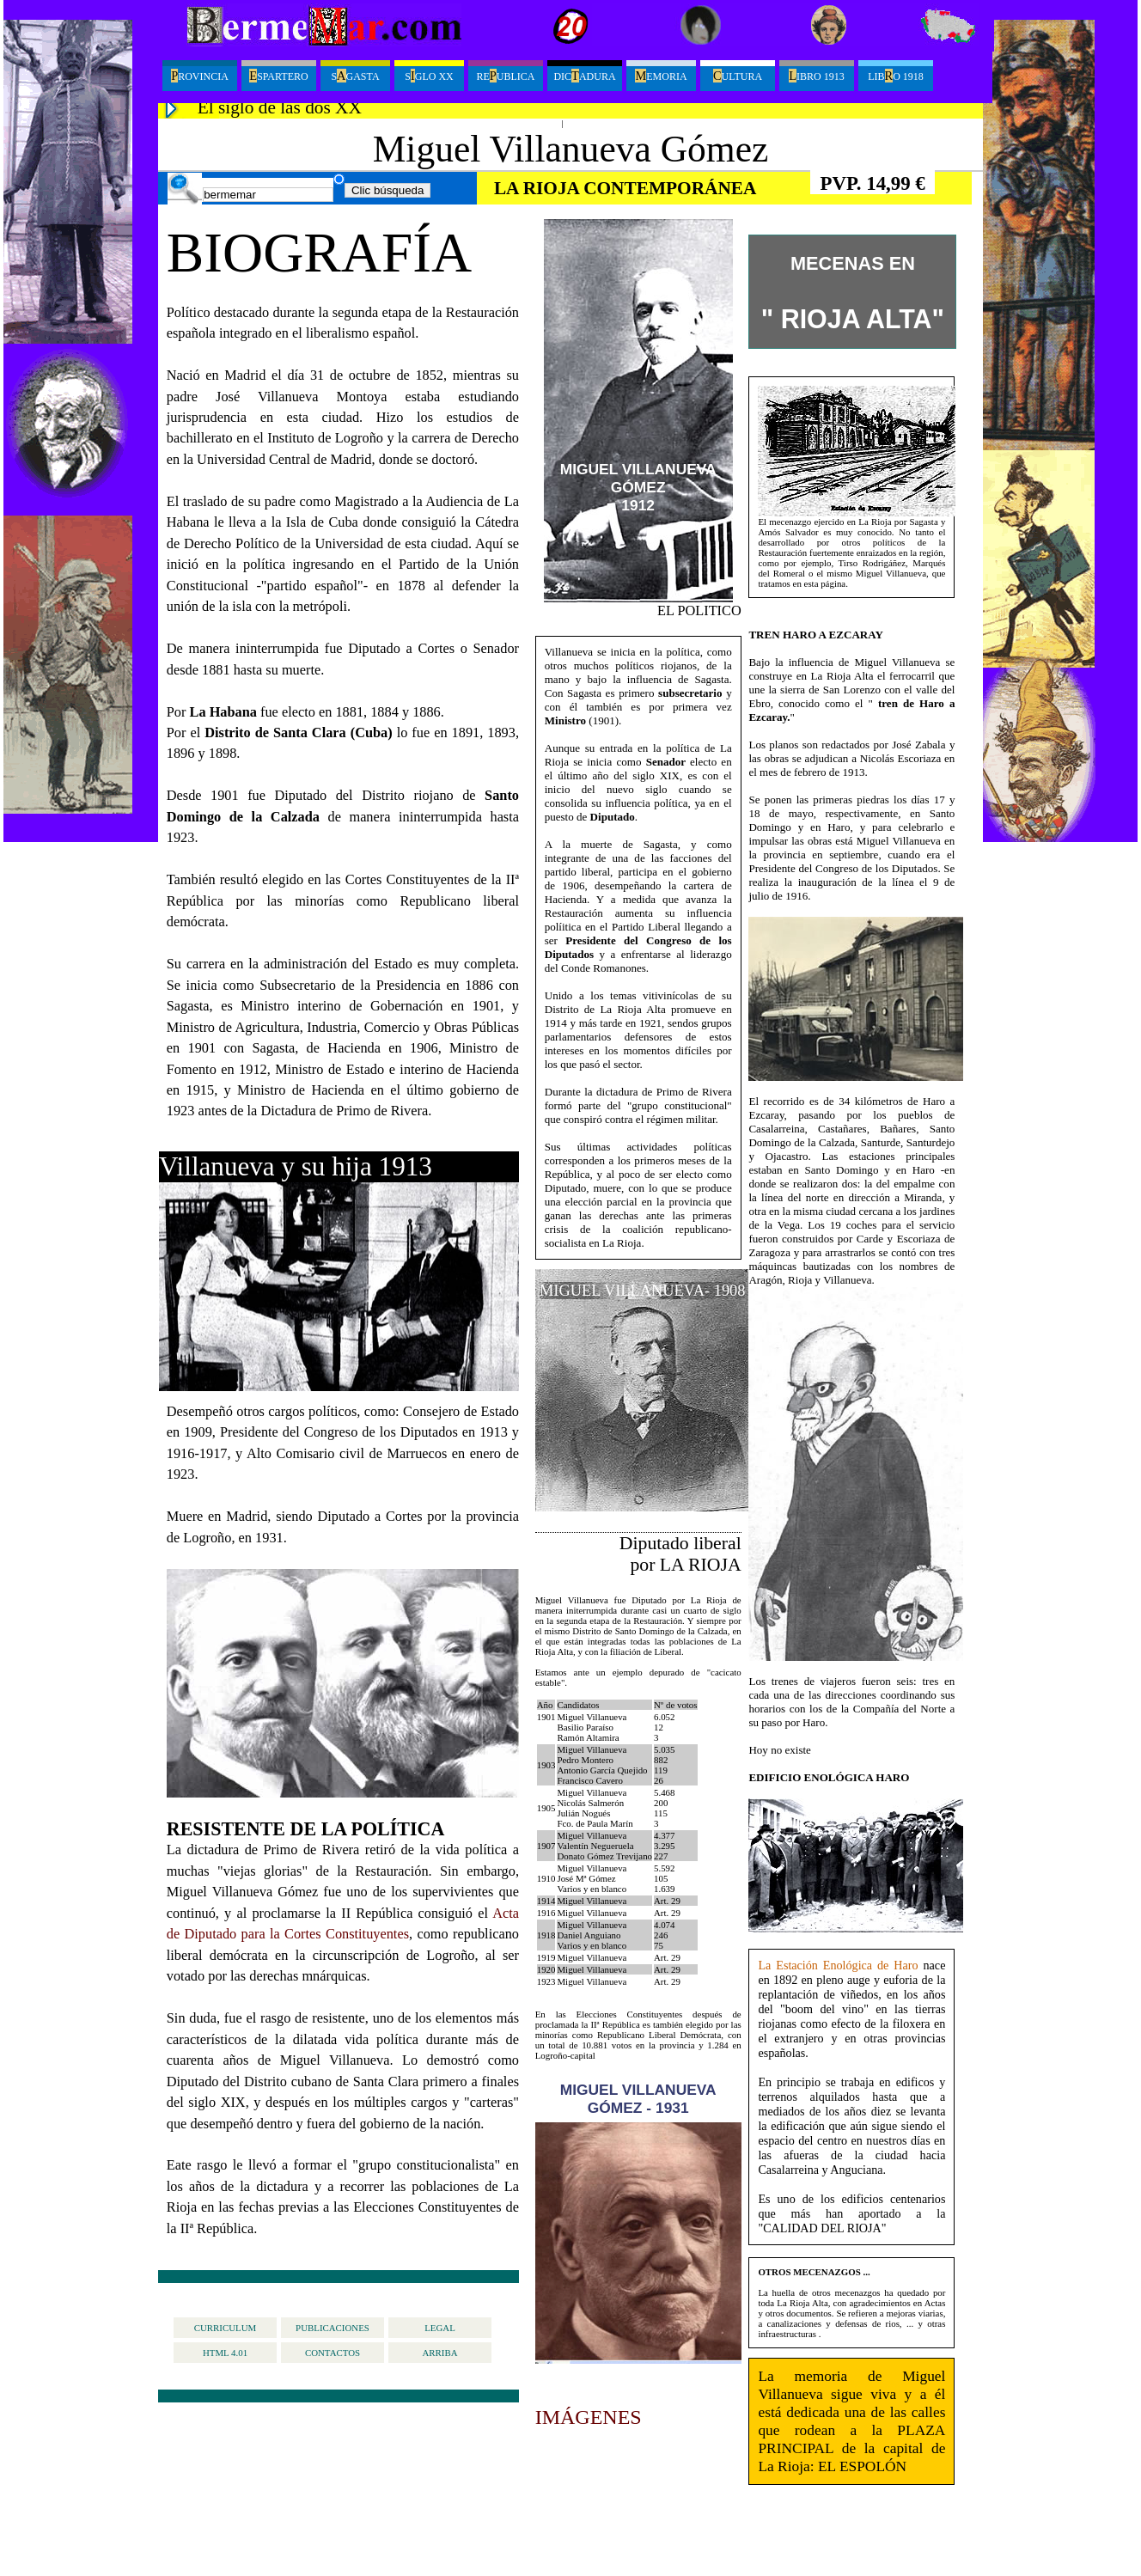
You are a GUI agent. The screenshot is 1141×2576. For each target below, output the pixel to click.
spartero (278, 75)
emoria (660, 75)
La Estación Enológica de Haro (838, 1965)
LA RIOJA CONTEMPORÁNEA (625, 188)
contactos (332, 2352)
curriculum (225, 2328)
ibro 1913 (816, 75)
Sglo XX (429, 75)
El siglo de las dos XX (280, 107)
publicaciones (332, 2328)
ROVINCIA (200, 75)
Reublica (505, 75)
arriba (439, 2352)
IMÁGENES (588, 2417)
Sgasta (355, 75)
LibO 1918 (896, 75)
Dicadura (584, 75)
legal (439, 2328)
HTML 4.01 (225, 2352)
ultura (737, 75)
